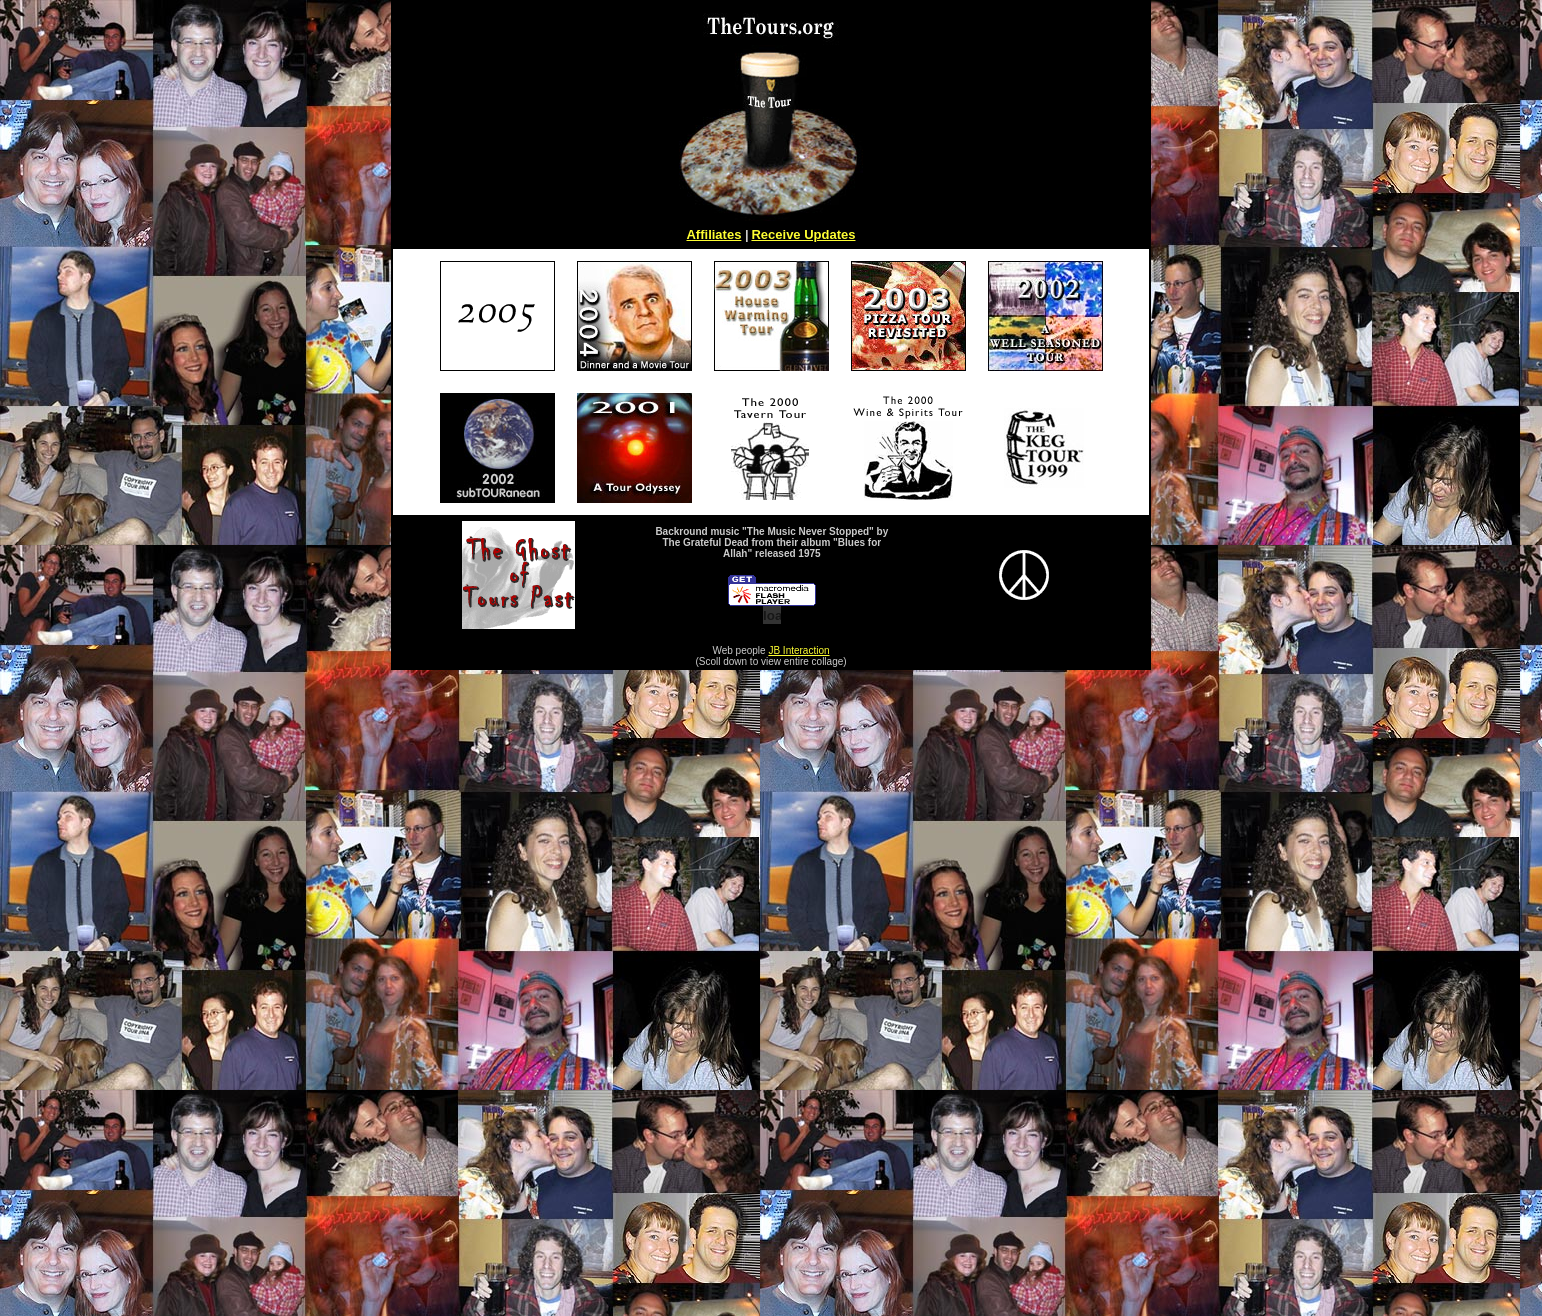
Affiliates (713, 234)
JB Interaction (798, 650)
